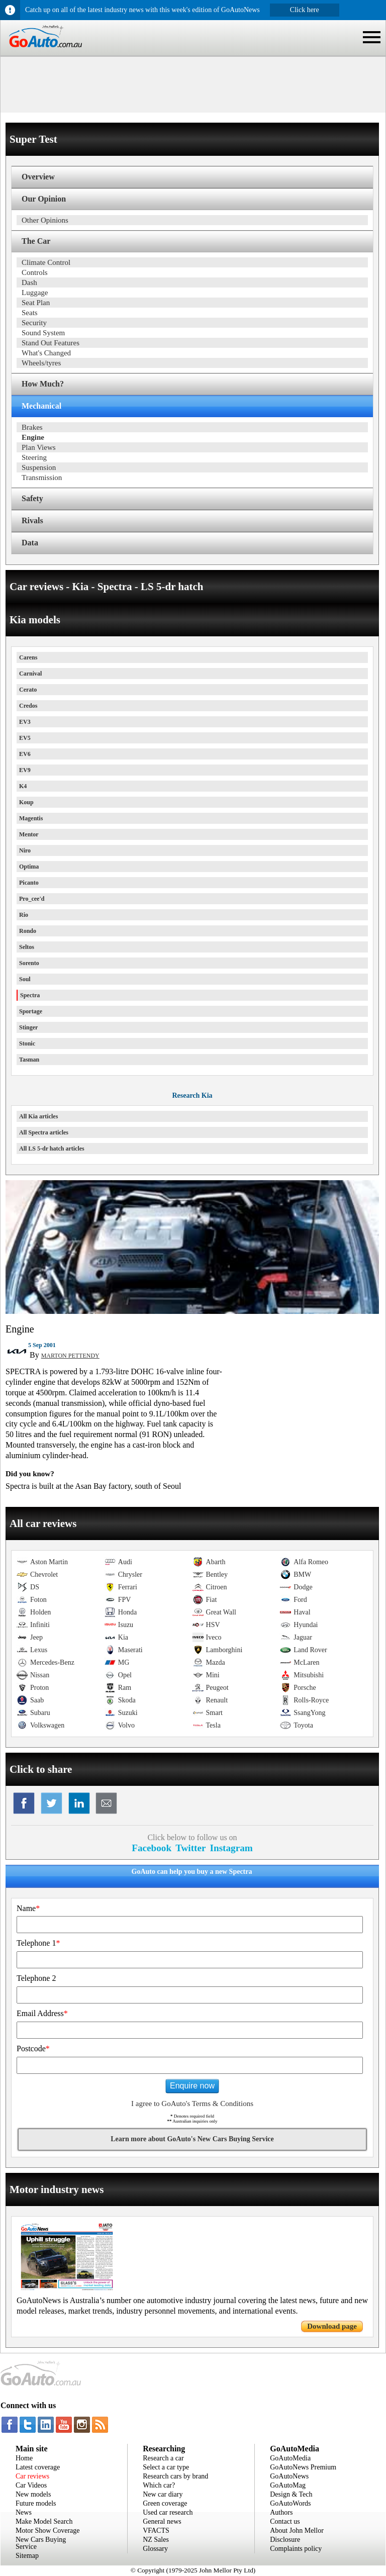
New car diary (162, 2494)
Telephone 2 (36, 1978)
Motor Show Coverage (48, 2530)
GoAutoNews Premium (303, 2467)
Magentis (31, 818)
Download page (332, 2326)
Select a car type (166, 2467)
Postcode (33, 2048)
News (24, 2512)
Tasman (29, 1059)
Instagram (231, 1848)
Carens (28, 657)
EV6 (25, 753)
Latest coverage (38, 2467)
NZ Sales (156, 2539)
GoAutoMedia (290, 2458)
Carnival (30, 673)
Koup (26, 802)
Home (24, 2458)
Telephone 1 (38, 1943)
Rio (23, 914)
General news (162, 2521)
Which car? (159, 2485)
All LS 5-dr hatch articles (51, 1148)
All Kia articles (38, 1116)
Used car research (168, 2512)
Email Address (42, 2013)
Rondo (27, 930)
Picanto (29, 882)
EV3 (25, 721)
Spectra (30, 995)
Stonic (27, 1043)
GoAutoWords (290, 2503)
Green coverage (165, 2503)
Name (28, 1908)
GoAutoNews (289, 2476)
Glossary (155, 2548)
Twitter (190, 1848)
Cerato (28, 689)
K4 (23, 786)
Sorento (29, 963)
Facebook (151, 1848)
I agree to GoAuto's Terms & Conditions (192, 2104)
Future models (36, 2503)
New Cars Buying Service (41, 2543)
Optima (29, 866)
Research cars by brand (175, 2476)
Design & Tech (291, 2494)
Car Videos (31, 2485)
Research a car (163, 2458)
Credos (28, 705)
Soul (25, 979)
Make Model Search (44, 2521)
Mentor (29, 834)
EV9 (25, 770)
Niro (25, 850)
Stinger (28, 1027)
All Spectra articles (43, 1132)
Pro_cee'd (31, 898)
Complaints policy (296, 2548)
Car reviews (32, 2476)
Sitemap (27, 2555)
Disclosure (285, 2539)
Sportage (30, 1011)
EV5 (25, 737)
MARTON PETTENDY (70, 1355)
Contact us (285, 2521)
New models (33, 2494)
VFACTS (156, 2530)
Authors (281, 2512)
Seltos (26, 946)
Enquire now (192, 2085)
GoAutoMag (288, 2485)
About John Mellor (297, 2530)
